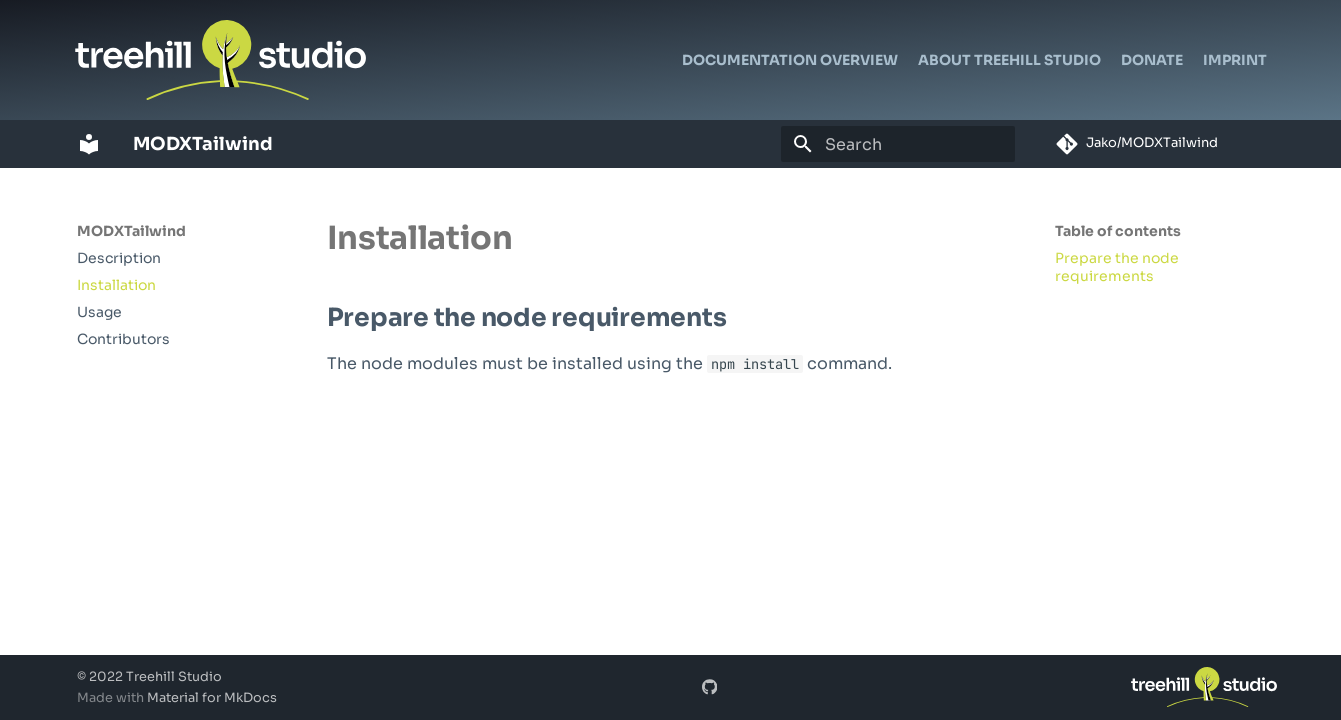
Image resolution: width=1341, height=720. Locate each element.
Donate (1152, 60)
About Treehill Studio (1009, 60)
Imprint (1235, 60)
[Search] (898, 144)
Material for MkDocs (212, 698)
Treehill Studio (174, 677)
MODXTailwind (131, 231)
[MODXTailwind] (89, 144)
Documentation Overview (790, 60)
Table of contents (1118, 231)
